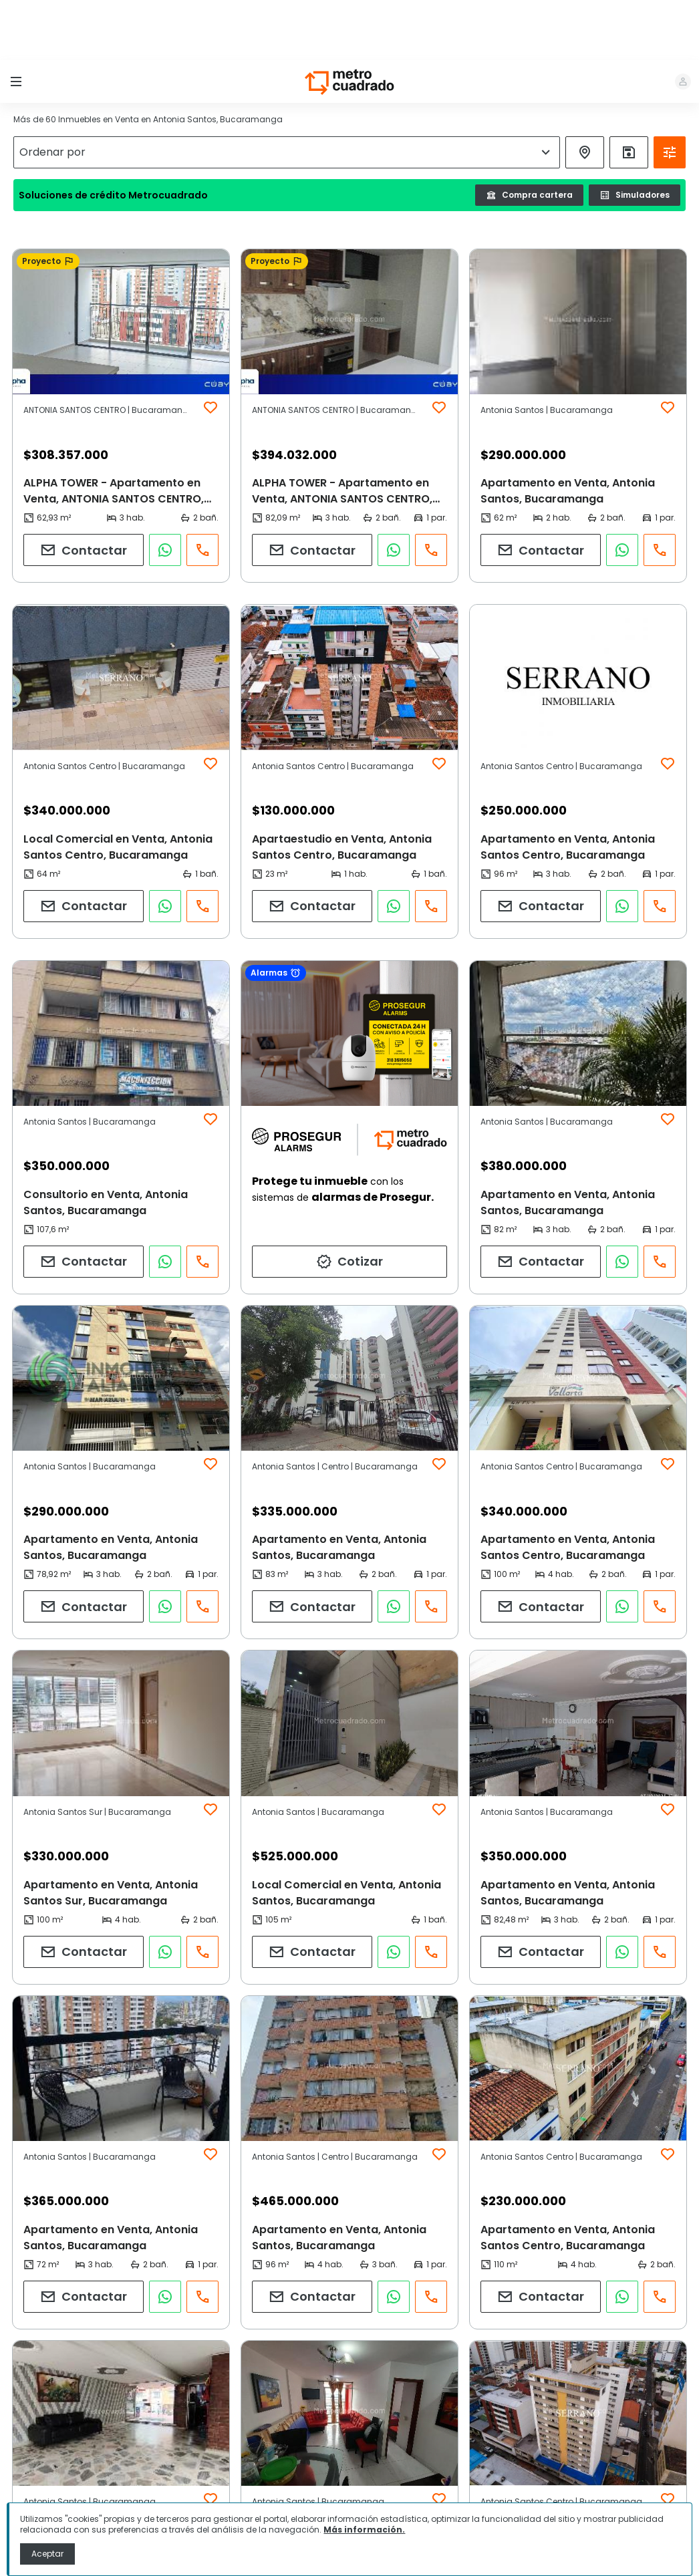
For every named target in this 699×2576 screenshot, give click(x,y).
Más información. (364, 2529)
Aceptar (47, 2553)
